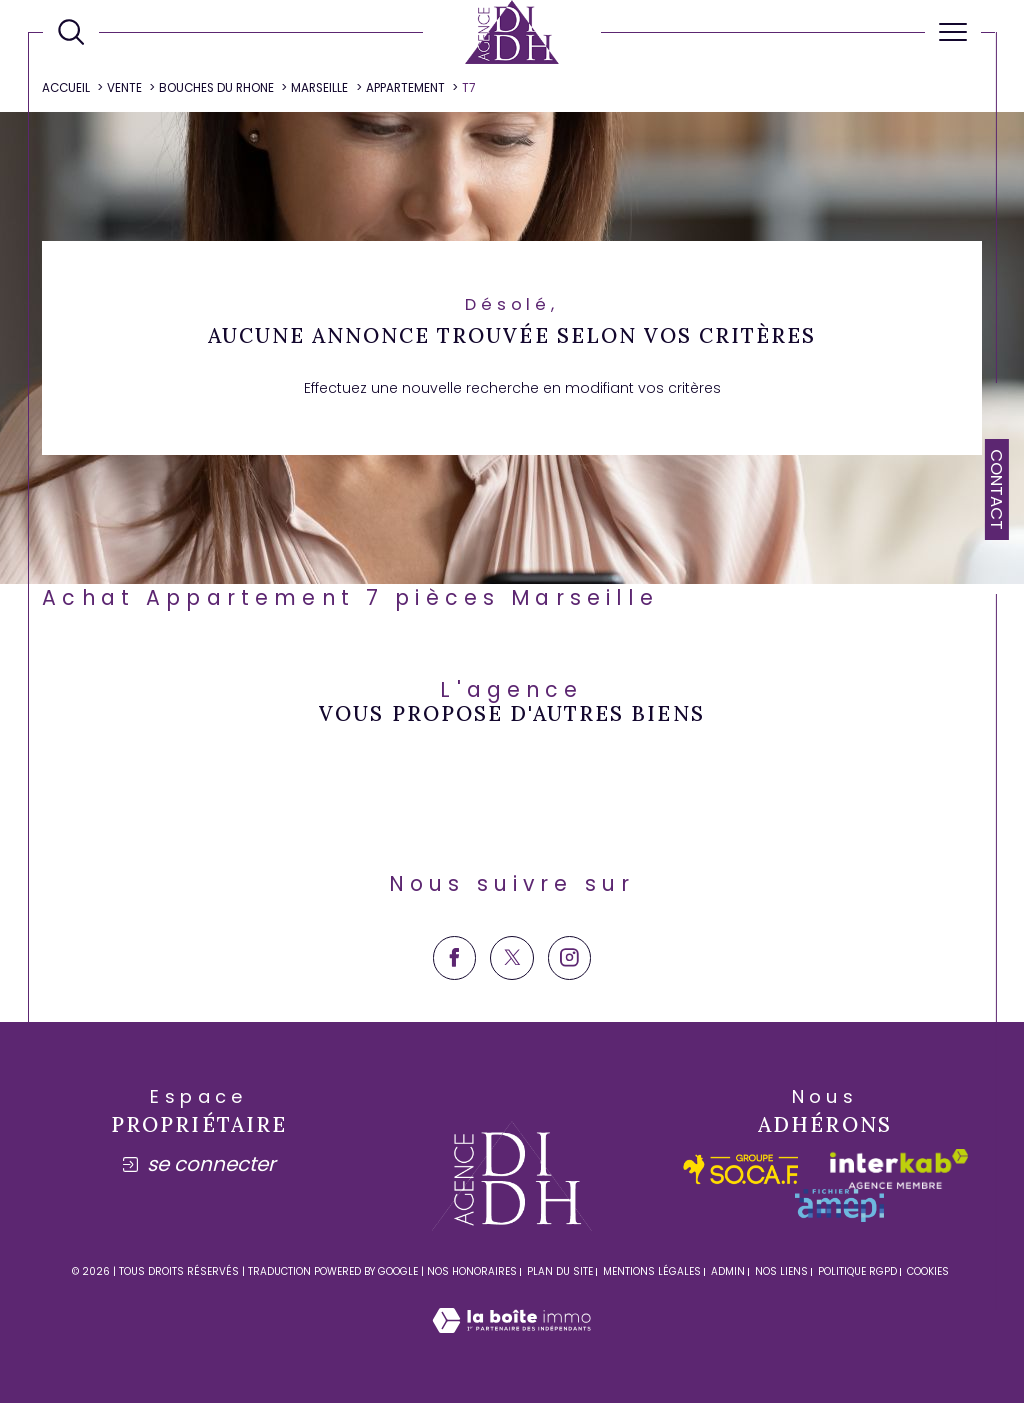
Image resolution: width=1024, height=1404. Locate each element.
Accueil (67, 88)
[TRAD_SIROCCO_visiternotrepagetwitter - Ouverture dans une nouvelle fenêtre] (511, 959)
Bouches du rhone (217, 88)
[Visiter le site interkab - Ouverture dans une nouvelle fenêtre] (899, 1171)
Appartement (405, 88)
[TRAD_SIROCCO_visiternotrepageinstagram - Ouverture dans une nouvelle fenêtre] (569, 959)
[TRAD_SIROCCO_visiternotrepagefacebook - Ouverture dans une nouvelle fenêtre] (454, 959)
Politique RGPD (857, 1273)
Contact (997, 489)
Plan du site (560, 1273)
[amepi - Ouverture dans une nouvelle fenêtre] (839, 1207)
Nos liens (781, 1273)
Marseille (320, 88)
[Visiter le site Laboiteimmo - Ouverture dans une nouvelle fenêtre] (511, 1344)
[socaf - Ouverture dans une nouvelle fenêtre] (741, 1170)
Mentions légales (652, 1273)
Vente (125, 88)
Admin (728, 1273)
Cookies (928, 1274)
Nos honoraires (472, 1273)
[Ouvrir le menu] (953, 32)
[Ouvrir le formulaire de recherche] (71, 32)
